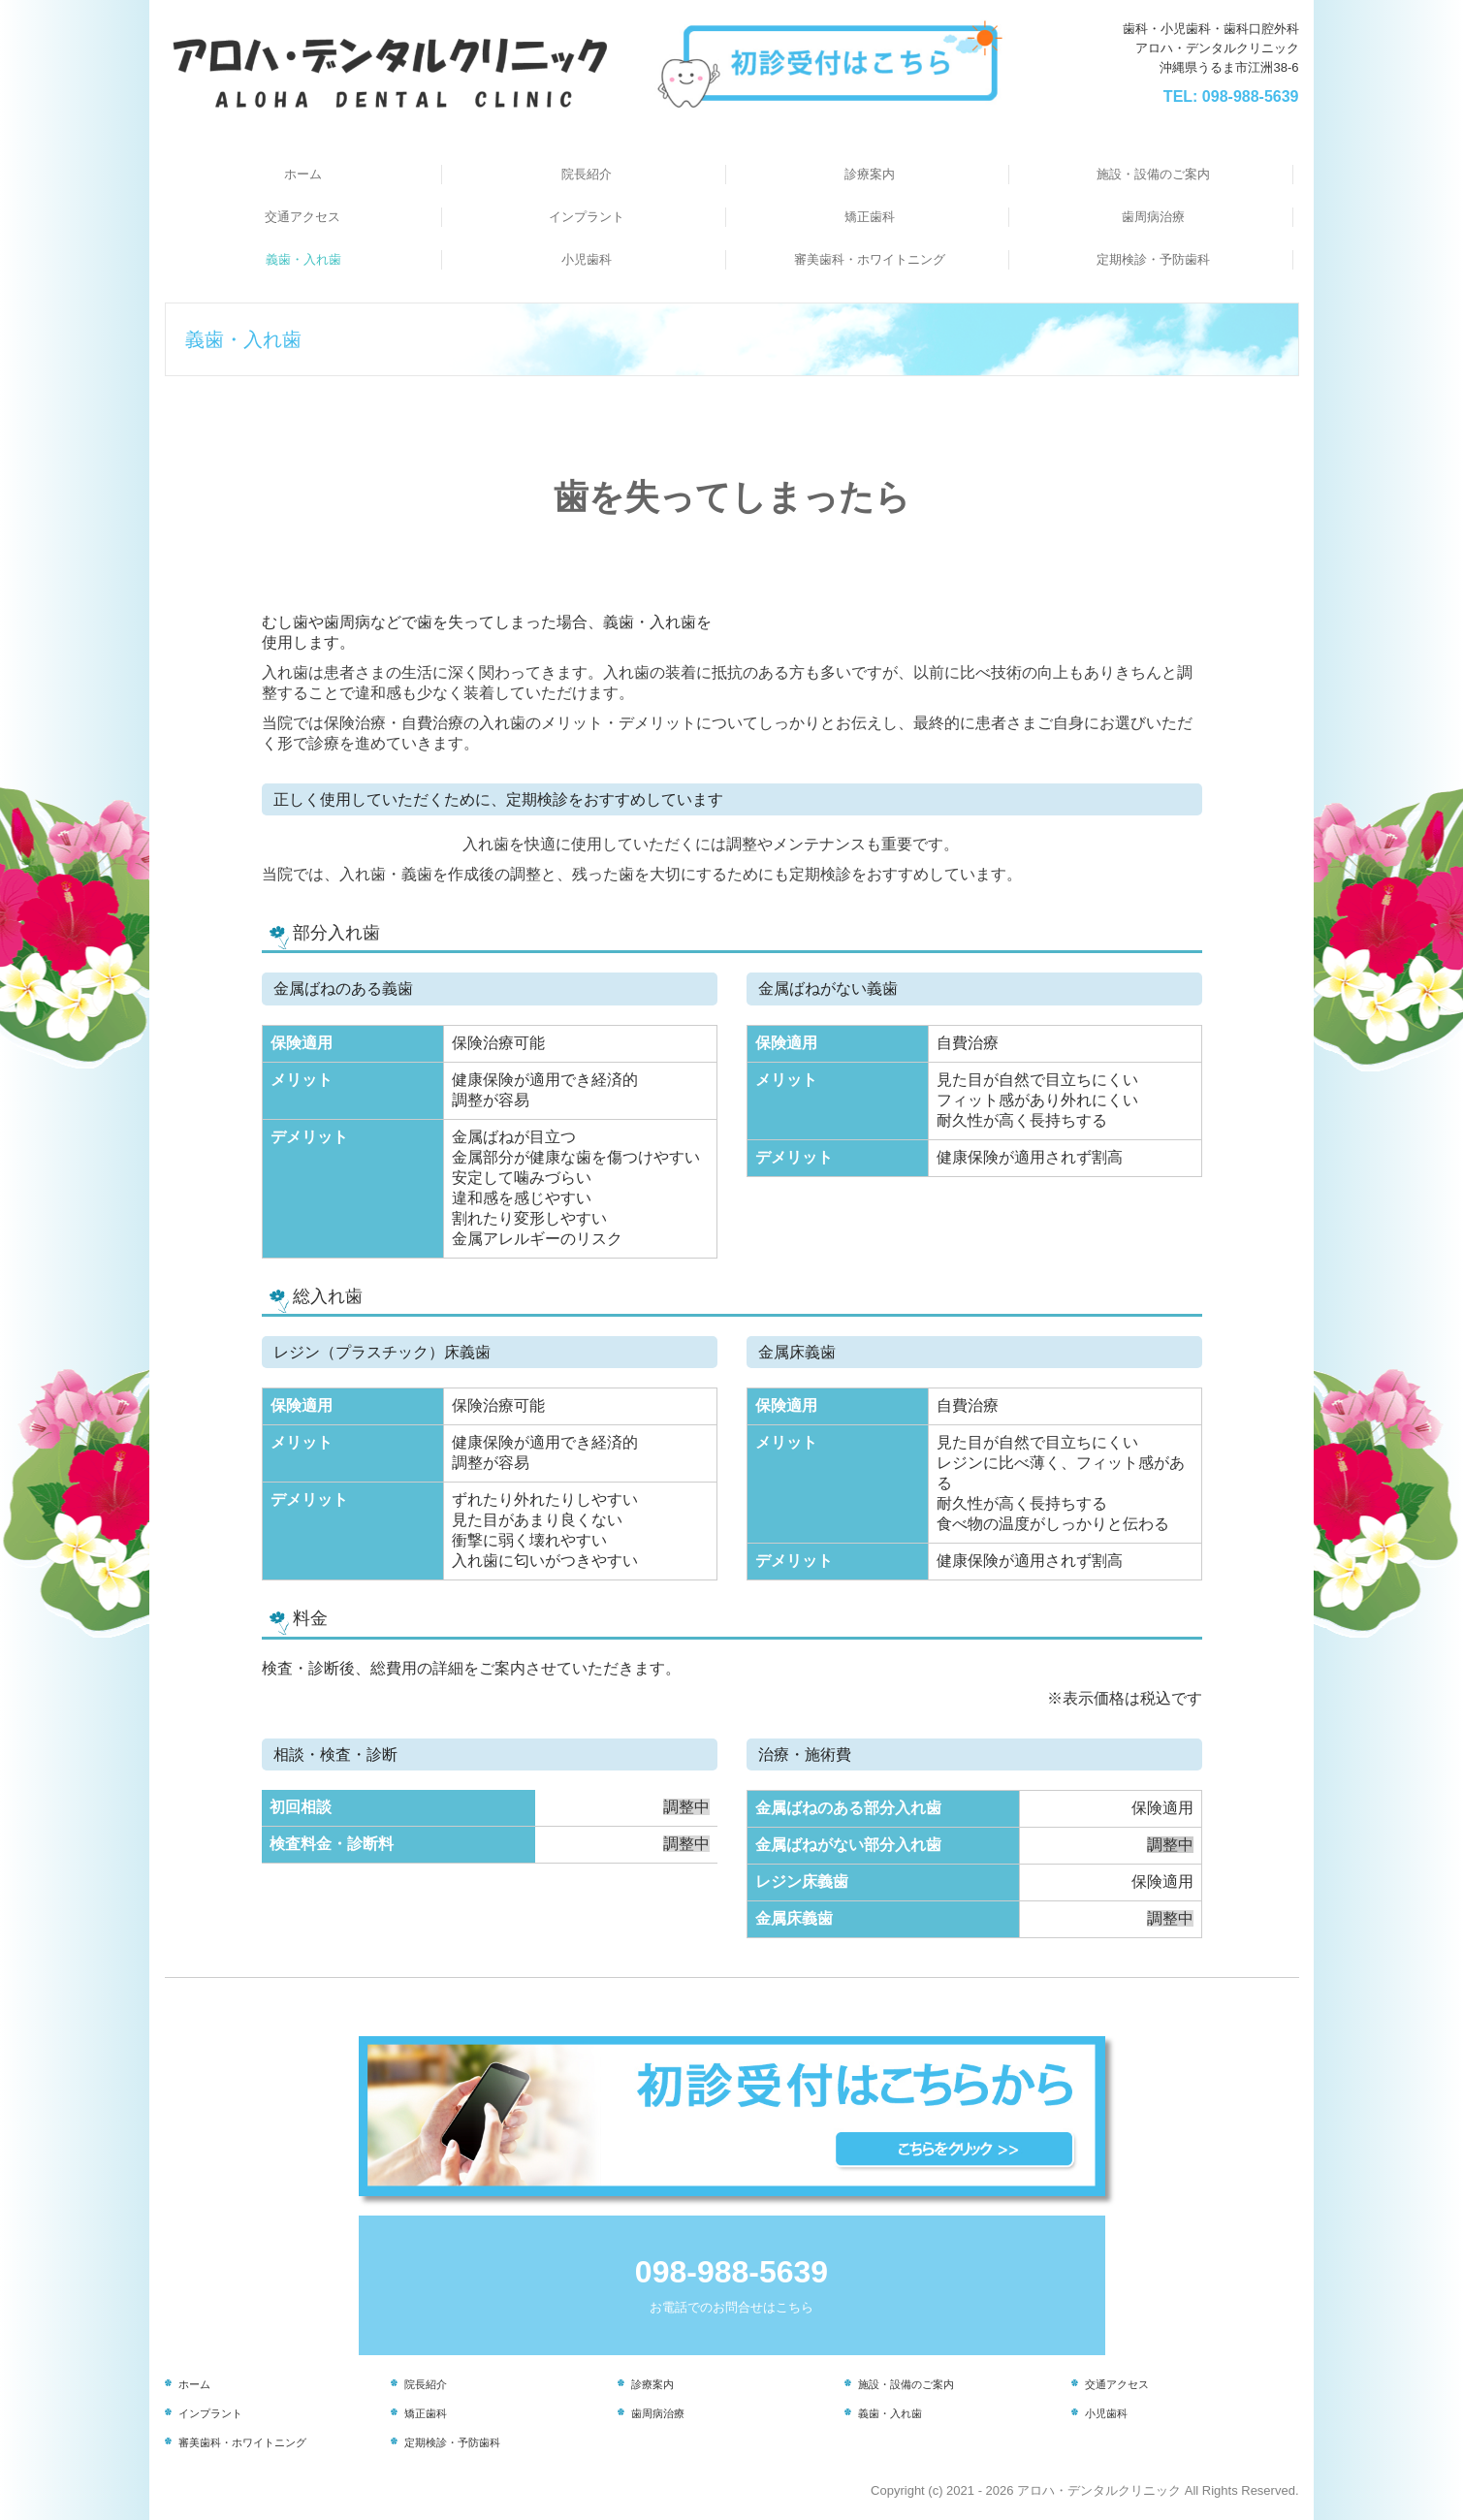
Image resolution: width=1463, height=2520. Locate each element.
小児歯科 (586, 259)
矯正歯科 (869, 216)
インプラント (586, 216)
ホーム (303, 174)
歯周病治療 (1153, 216)
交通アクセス (302, 216)
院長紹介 (586, 174)
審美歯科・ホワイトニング (869, 259)
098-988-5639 (1250, 96)
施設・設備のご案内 (1153, 174)
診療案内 (869, 174)
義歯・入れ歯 (303, 259)
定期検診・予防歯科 (1153, 259)
